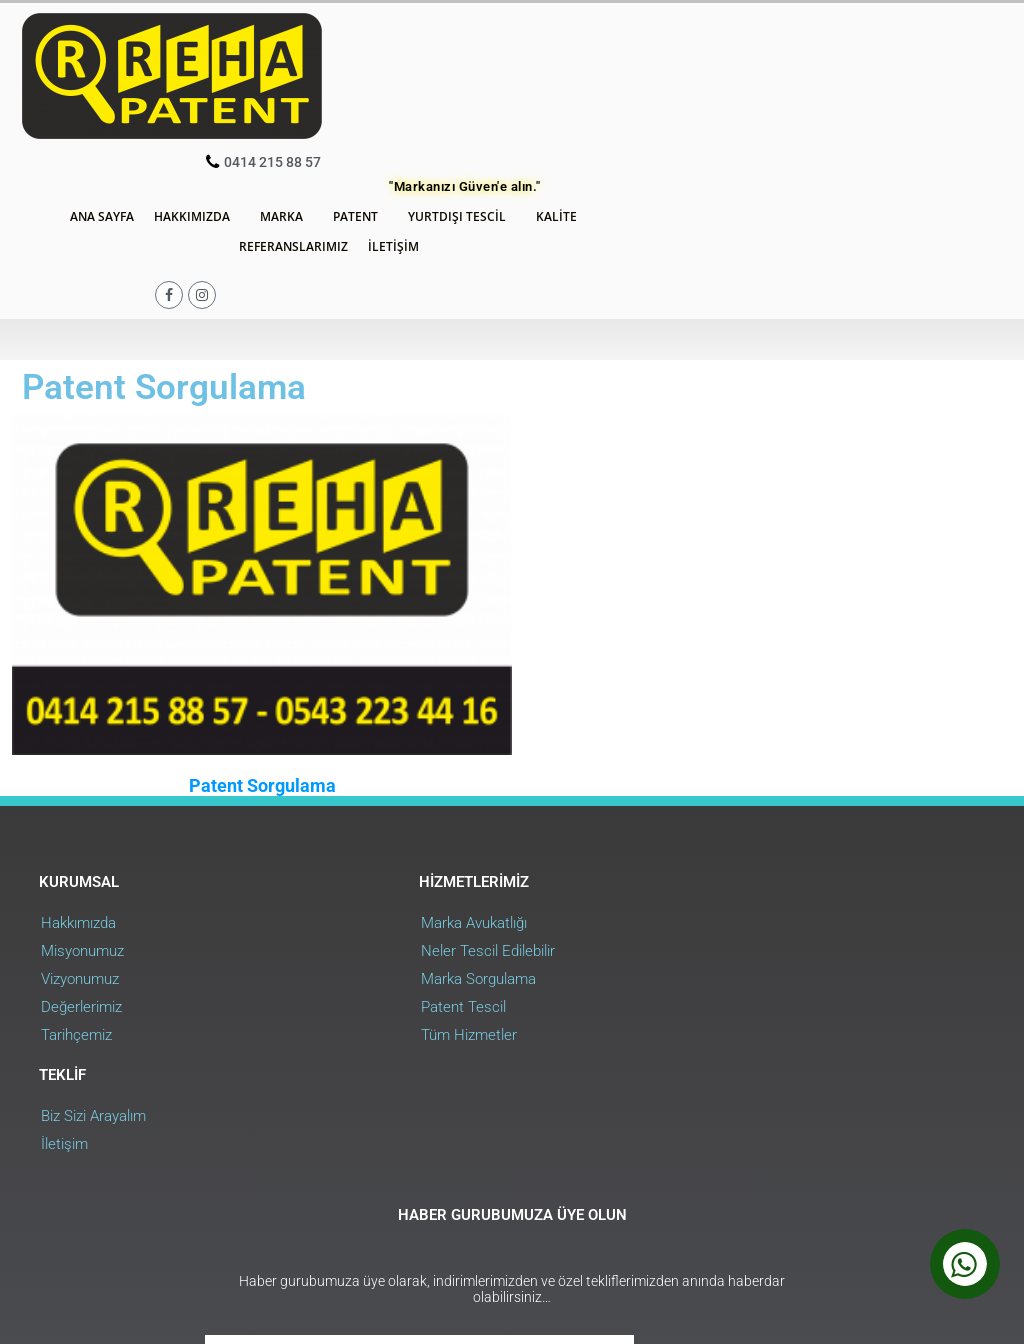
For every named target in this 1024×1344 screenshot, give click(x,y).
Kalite (796, 69)
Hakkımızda (432, 69)
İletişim (627, 98)
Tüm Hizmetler (408, 852)
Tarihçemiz (77, 852)
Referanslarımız (527, 98)
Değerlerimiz (82, 824)
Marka (521, 69)
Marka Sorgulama (417, 796)
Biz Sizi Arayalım (730, 740)
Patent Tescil (402, 824)
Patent (595, 69)
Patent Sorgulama (256, 601)
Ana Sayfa (337, 68)
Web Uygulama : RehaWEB (913, 1209)
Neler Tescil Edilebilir (427, 768)
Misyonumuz (83, 768)
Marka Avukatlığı (413, 740)
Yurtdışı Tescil (697, 69)
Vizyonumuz (81, 796)
